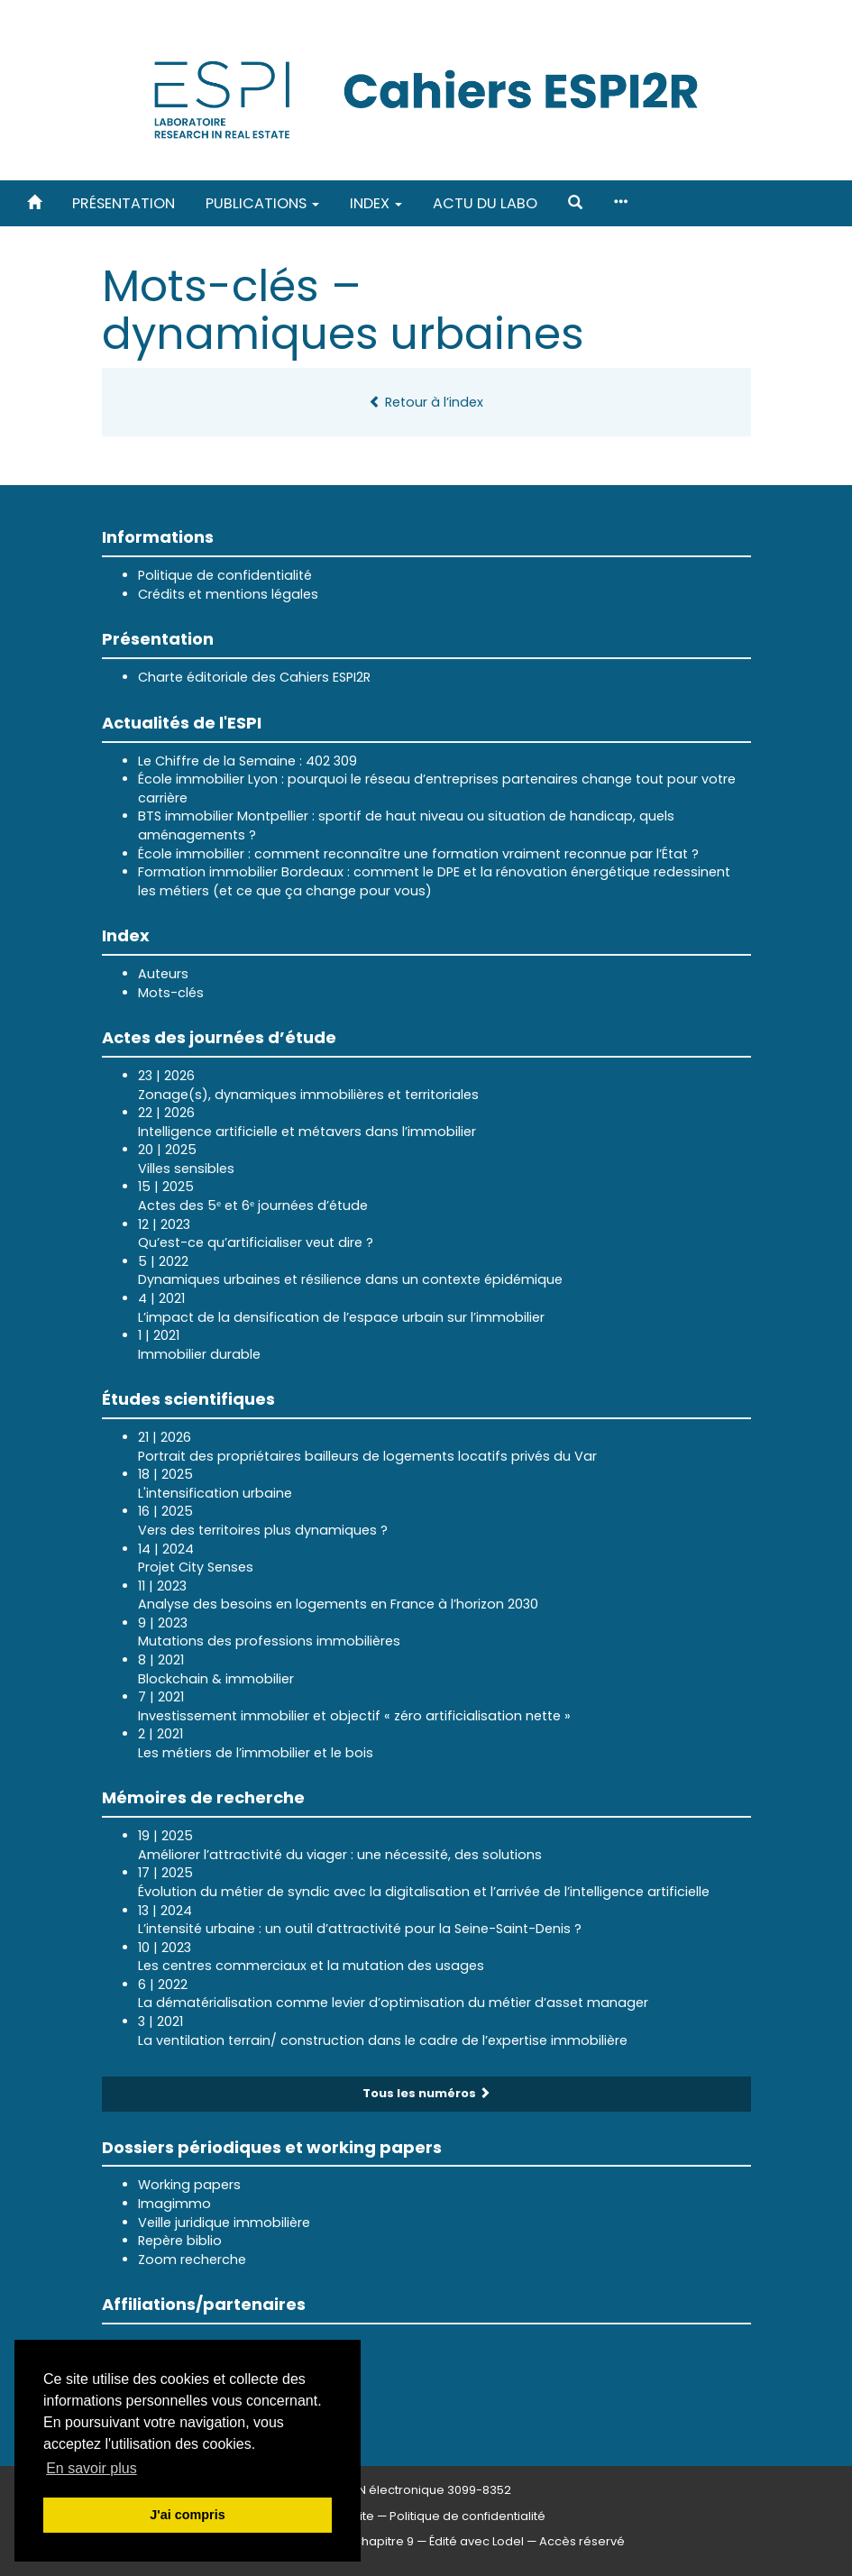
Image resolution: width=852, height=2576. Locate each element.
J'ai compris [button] (187, 2514)
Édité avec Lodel (476, 2541)
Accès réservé (582, 2541)
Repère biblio (180, 2241)
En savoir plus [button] (91, 2468)
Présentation (123, 203)
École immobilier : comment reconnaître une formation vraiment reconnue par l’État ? (418, 854)
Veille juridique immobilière (224, 2223)
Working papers (189, 2185)
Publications (262, 203)
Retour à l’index (426, 402)
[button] (575, 203)
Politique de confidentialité (225, 575)
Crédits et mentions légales (228, 594)
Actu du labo (485, 203)
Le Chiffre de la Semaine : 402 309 (247, 761)
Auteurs (163, 974)
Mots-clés (171, 993)
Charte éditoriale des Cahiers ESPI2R (254, 677)
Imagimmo (174, 2204)
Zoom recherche (192, 2260)
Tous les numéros (426, 2093)
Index (376, 203)
